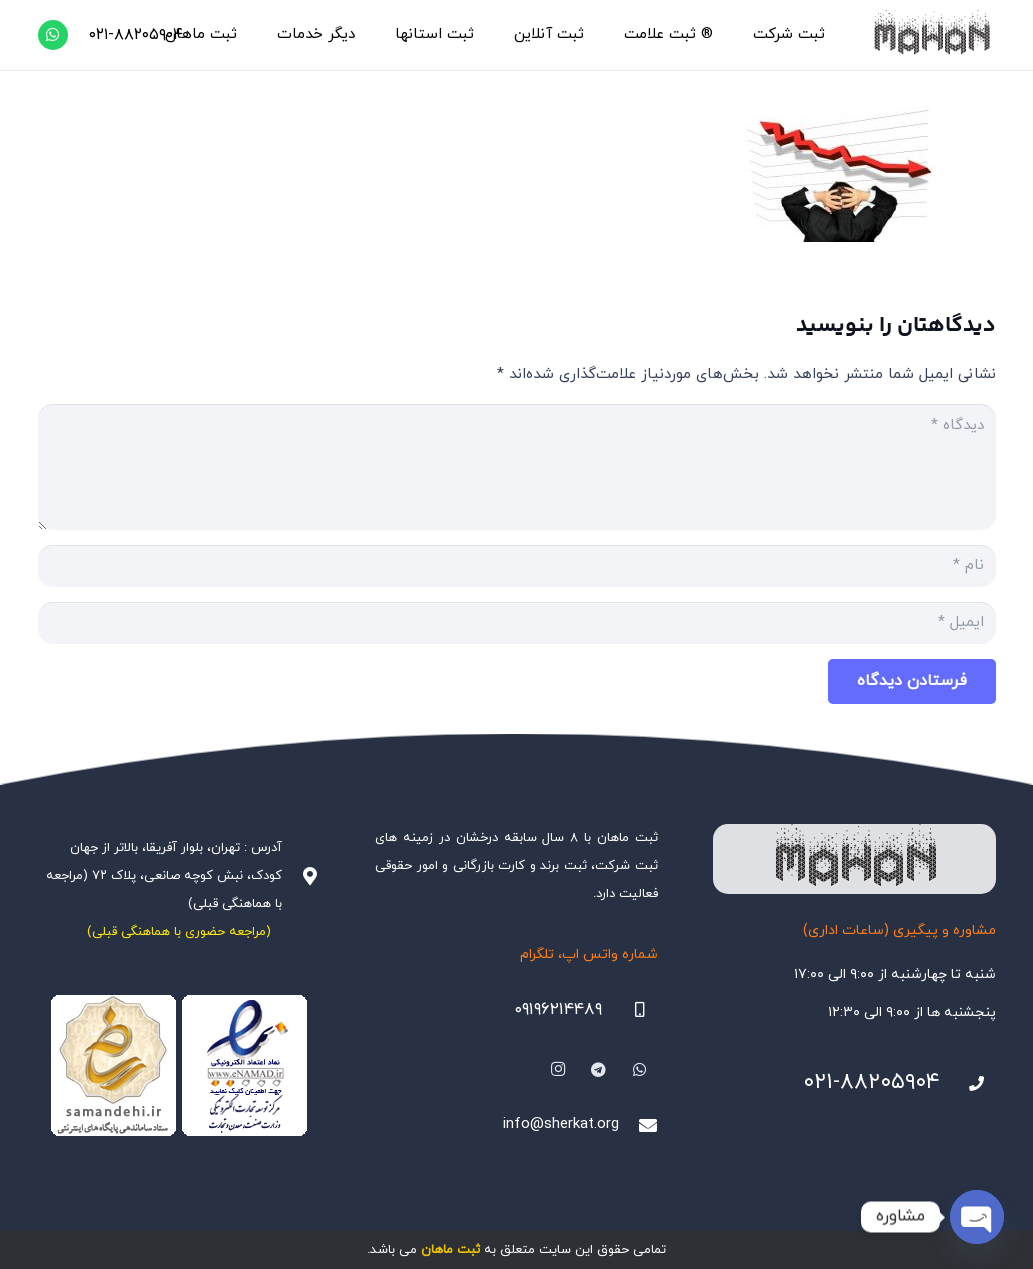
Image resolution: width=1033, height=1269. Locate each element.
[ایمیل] (517, 623)
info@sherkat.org (561, 1124)
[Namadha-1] (179, 1066)
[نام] (517, 566)
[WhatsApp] (53, 35)
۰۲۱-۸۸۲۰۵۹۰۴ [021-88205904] (871, 1082)
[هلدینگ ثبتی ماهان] (930, 35)
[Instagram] (558, 1070)
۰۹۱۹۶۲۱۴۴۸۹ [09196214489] (558, 1010)
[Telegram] (599, 1070)
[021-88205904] (968, 1084)
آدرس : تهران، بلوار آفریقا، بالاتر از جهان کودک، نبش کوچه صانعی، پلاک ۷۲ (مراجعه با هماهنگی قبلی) (164, 876)
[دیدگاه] (517, 467)
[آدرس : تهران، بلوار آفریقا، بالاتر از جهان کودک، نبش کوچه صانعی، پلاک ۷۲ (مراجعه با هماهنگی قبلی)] (301, 876)
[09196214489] (630, 1010)
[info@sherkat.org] (638, 1125)
